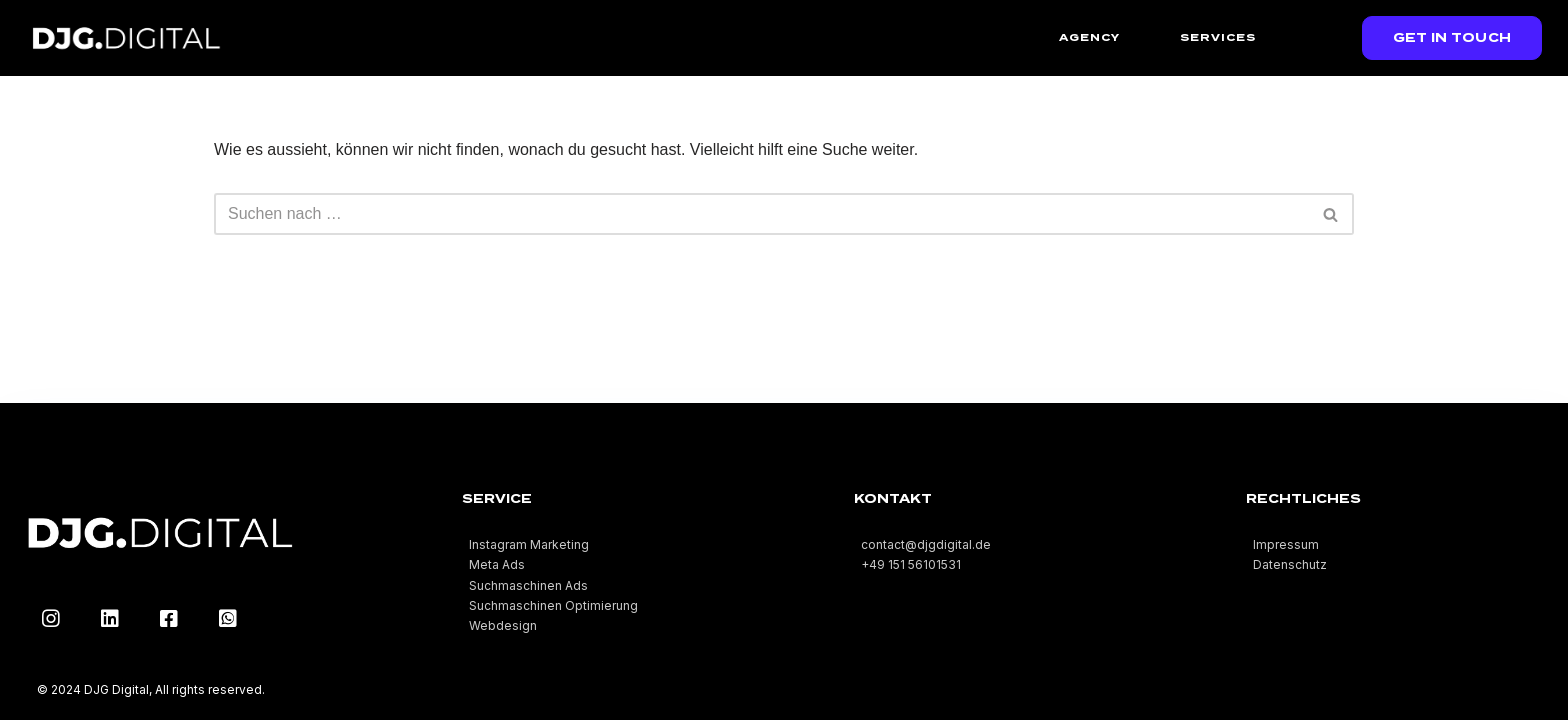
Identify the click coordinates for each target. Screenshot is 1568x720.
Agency (1089, 37)
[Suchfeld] (761, 214)
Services (1218, 37)
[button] (1452, 38)
